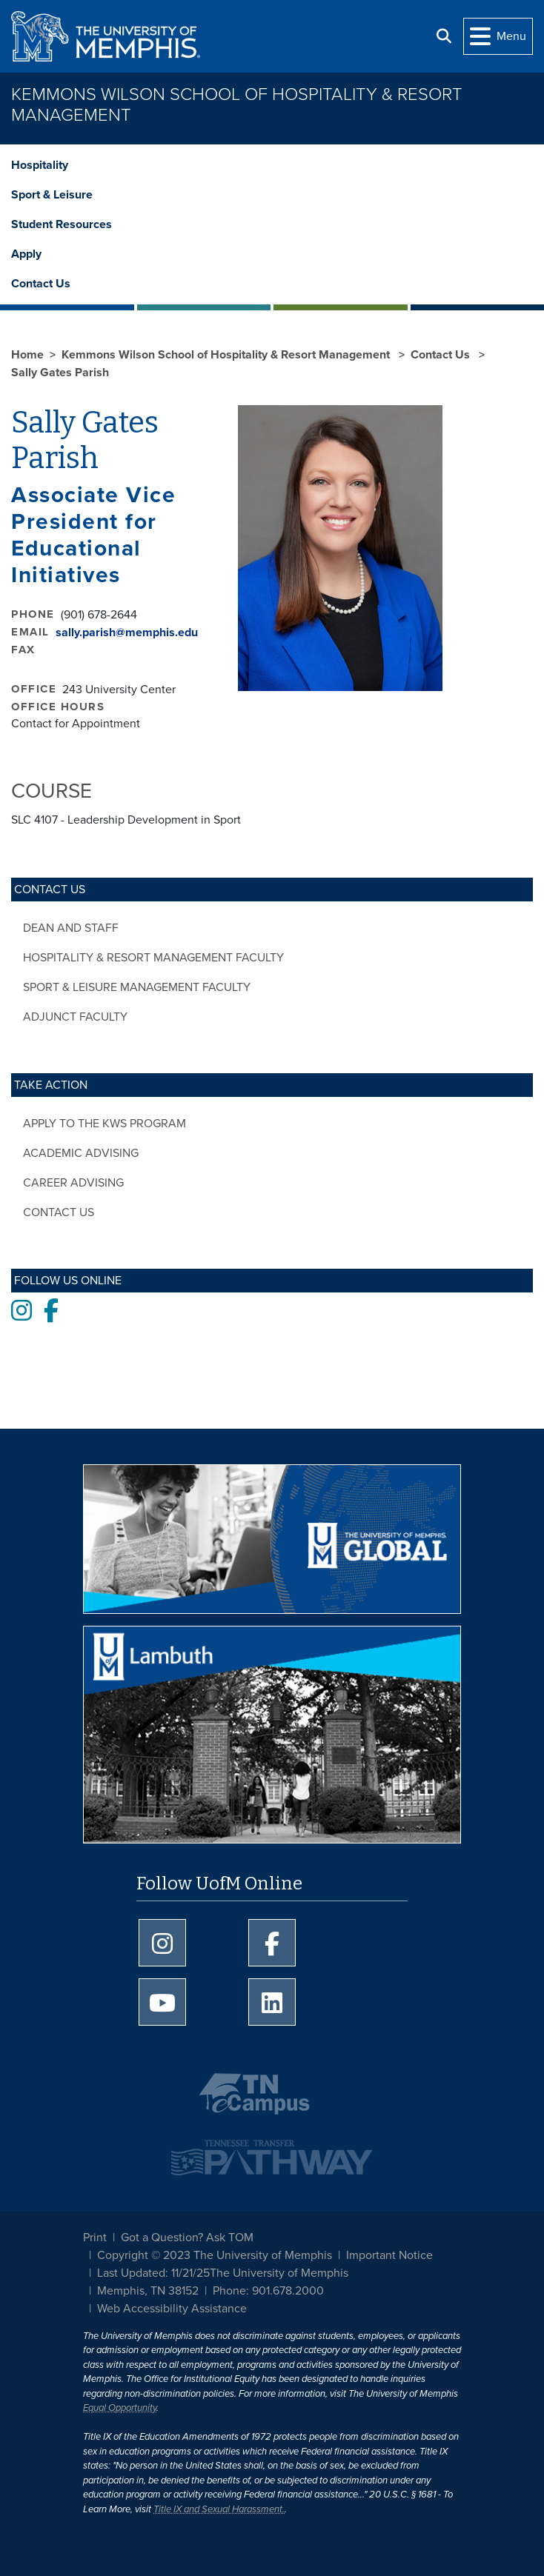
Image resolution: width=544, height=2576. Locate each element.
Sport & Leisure (52, 194)
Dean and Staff (71, 928)
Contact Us (40, 283)
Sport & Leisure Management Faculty (137, 987)
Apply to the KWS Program (104, 1123)
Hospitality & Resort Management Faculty (153, 957)
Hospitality (39, 165)
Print (95, 2237)
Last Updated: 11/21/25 (153, 2273)
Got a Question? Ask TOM (187, 2237)
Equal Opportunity (119, 2408)
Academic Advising (81, 1153)
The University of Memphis (279, 2273)
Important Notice (389, 2255)
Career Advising (73, 1182)
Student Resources (61, 224)
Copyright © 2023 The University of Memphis (214, 2255)
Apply (26, 254)
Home (27, 354)
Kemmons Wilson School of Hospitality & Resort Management (236, 105)
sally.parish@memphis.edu (127, 632)
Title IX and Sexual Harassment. (219, 2509)
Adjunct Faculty (75, 1017)
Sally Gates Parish (60, 372)
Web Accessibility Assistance (172, 2308)
